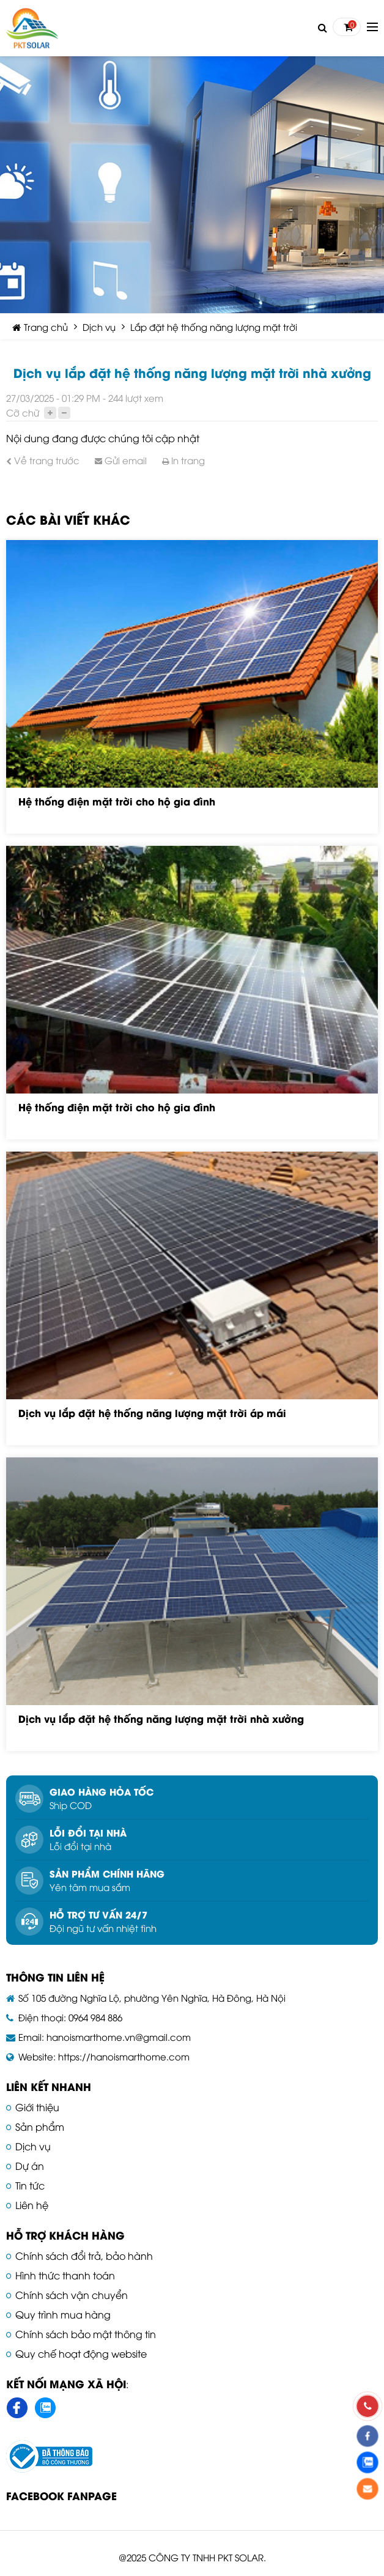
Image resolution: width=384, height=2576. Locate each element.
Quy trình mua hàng (63, 2314)
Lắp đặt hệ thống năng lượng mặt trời (213, 326)
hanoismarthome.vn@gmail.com (118, 2036)
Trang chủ (40, 326)
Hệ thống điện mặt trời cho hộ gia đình (116, 801)
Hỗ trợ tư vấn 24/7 (98, 1914)
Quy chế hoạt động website (81, 2353)
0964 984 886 (95, 2017)
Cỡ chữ (22, 412)
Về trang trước (42, 460)
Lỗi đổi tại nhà (88, 1832)
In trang (183, 460)
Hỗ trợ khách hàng (65, 2234)
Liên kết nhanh (48, 2086)
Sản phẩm (39, 2126)
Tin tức (30, 2185)
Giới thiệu (37, 2107)
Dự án (29, 2165)
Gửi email (121, 460)
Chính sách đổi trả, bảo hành (84, 2255)
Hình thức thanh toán (65, 2275)
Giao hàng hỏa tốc (101, 1791)
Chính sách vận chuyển (71, 2294)
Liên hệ (31, 2204)
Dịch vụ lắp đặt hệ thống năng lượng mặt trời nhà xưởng (161, 1718)
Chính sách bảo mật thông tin (85, 2334)
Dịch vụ (99, 326)
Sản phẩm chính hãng (107, 1873)
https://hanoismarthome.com (124, 2056)
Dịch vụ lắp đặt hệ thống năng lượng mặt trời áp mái (152, 1412)
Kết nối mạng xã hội (66, 2383)
